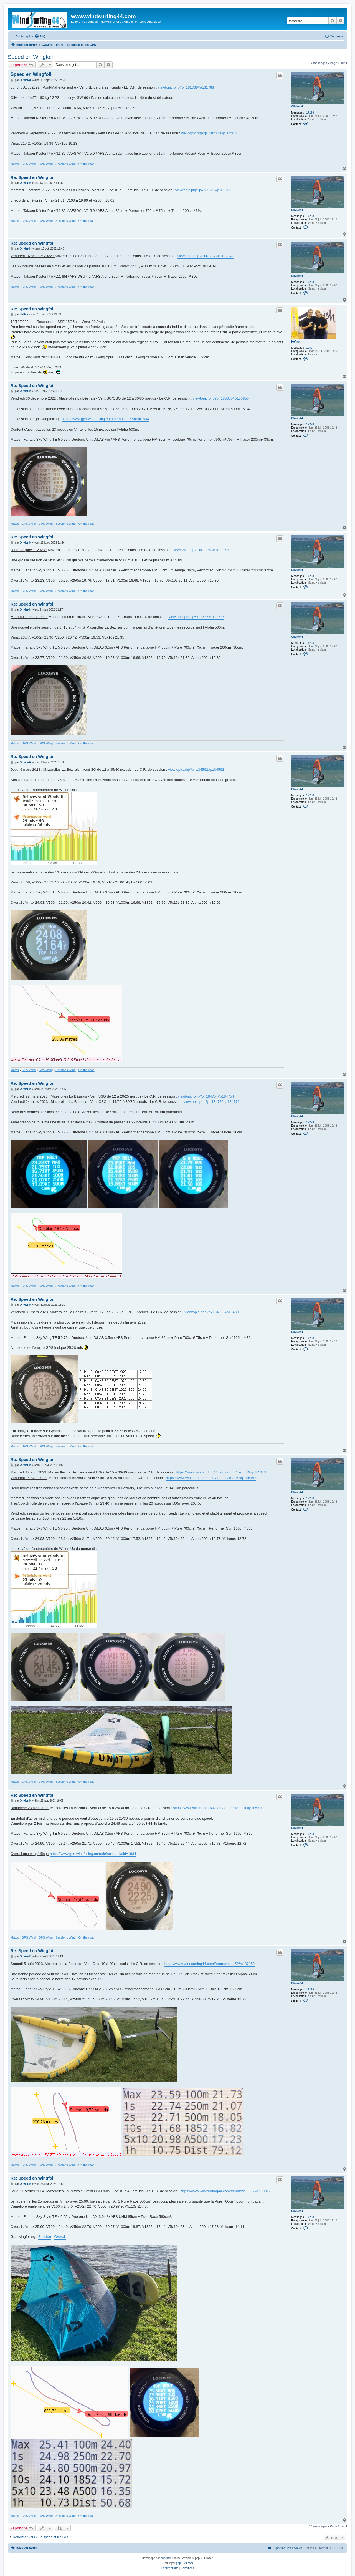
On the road (86, 163)
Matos (15, 163)
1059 (309, 347)
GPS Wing (46, 163)
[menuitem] (40, 36)
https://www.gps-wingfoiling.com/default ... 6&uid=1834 (105, 419)
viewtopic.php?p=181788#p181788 (186, 87)
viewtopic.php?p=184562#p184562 (196, 769)
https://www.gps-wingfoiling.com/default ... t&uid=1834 (93, 1854)
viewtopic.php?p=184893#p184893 (213, 1312)
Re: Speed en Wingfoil (32, 177)
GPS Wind (29, 163)
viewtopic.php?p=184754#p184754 (206, 1096)
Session (44, 2236)
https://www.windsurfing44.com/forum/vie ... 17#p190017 (225, 2191)
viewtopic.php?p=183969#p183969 (201, 550)
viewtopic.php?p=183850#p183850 (221, 398)
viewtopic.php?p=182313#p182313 (209, 133)
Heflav (295, 341)
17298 (310, 112)
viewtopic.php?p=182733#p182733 (203, 190)
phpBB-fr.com (184, 2563)
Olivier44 (297, 106)
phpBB (165, 2558)
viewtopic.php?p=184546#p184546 (196, 617)
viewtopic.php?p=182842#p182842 (206, 256)
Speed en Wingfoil (30, 57)
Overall (60, 2236)
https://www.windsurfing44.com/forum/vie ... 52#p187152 (209, 1964)
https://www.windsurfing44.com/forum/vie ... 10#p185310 (218, 1808)
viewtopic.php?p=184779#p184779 (212, 1101)
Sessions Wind (65, 163)
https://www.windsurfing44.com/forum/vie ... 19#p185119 (221, 1472)
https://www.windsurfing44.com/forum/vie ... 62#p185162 (211, 1478)
